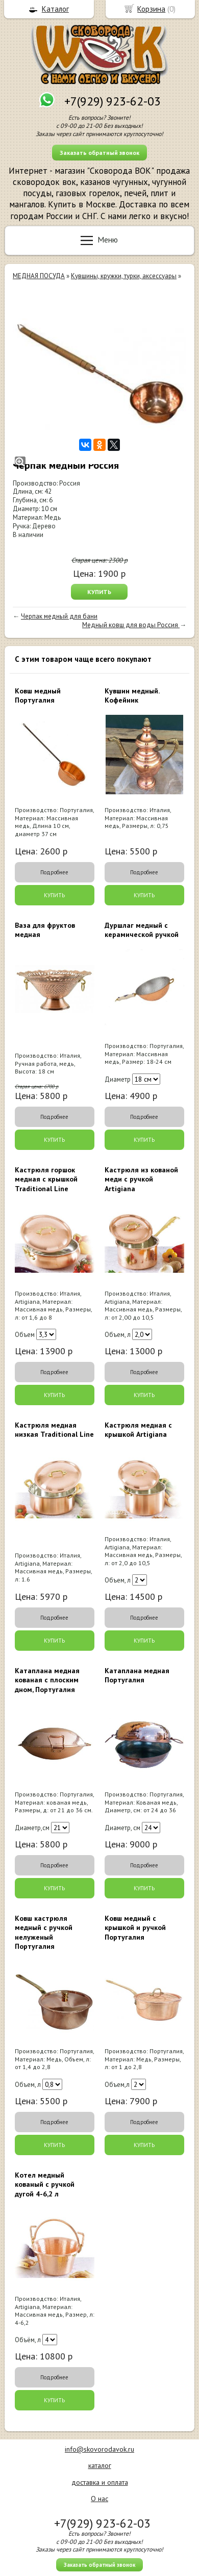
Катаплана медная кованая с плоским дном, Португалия (47, 1680)
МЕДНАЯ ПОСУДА (39, 276)
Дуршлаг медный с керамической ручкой (142, 930)
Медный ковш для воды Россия (131, 625)
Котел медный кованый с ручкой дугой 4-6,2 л (44, 2184)
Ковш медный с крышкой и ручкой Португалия (135, 1927)
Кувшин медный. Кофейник (132, 695)
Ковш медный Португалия (38, 695)
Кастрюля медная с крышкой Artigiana (138, 1429)
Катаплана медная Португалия (137, 1675)
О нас (99, 2498)
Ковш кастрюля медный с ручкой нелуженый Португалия (43, 1932)
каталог (99, 2465)
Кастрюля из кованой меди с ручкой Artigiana (141, 1179)
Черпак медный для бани (59, 616)
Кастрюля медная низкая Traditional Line (54, 1429)
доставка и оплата (99, 2482)
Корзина (151, 9)
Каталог (55, 9)
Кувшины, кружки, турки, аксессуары (124, 276)
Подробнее (54, 872)
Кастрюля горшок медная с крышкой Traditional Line (46, 1179)
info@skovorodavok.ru (99, 2449)
